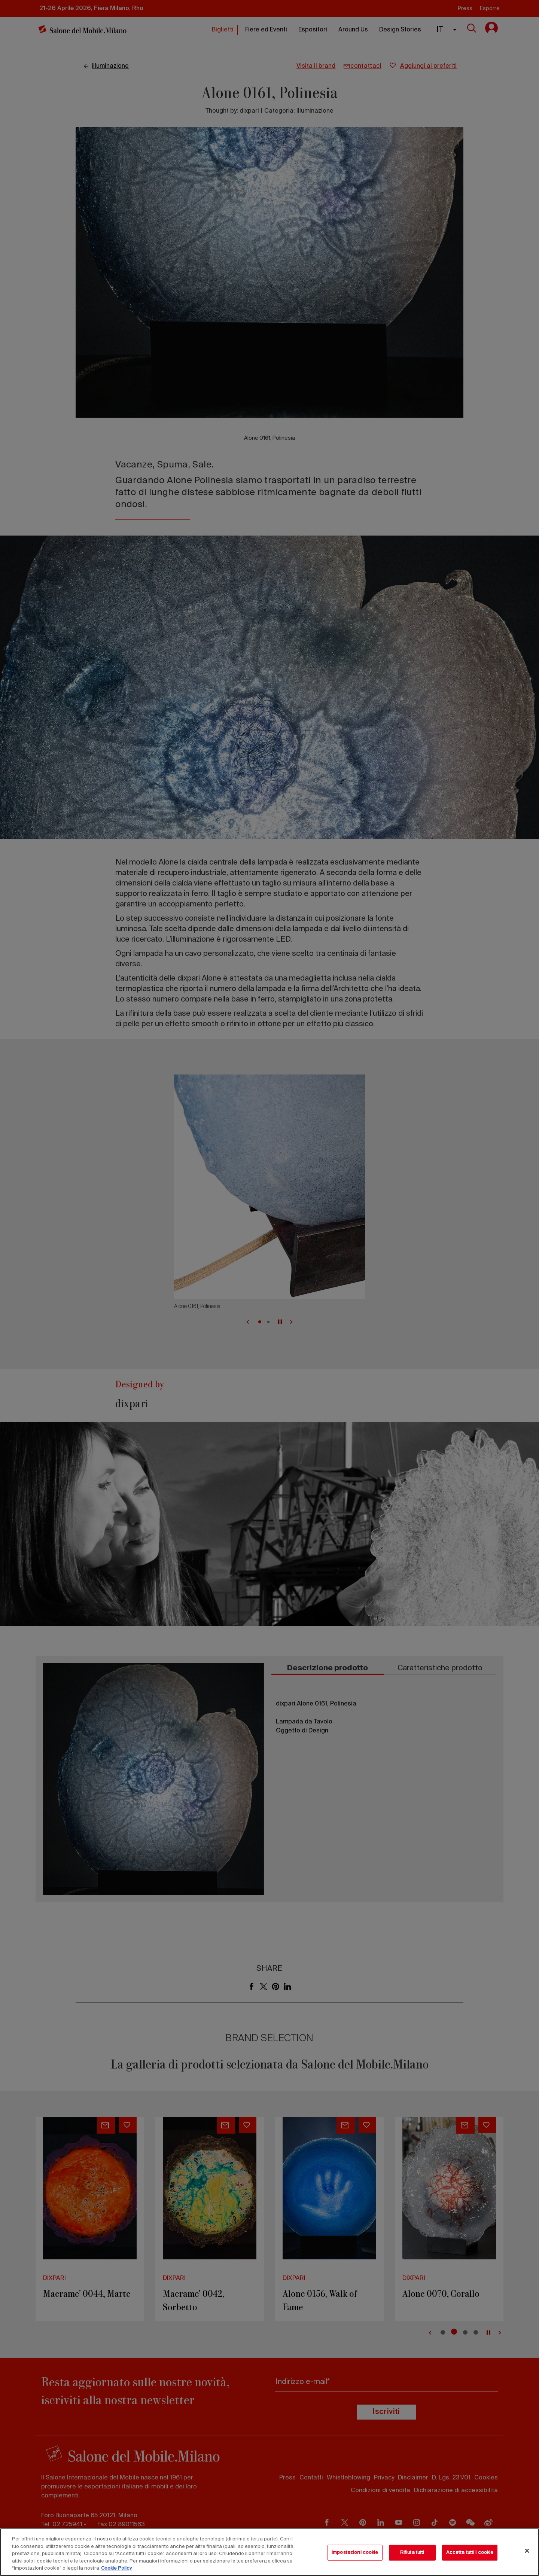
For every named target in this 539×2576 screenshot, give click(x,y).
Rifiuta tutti (412, 2552)
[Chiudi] (527, 2551)
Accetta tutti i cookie (470, 2552)
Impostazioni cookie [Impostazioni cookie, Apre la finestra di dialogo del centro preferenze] (355, 2552)
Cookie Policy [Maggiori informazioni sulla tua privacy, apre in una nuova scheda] (116, 2568)
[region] (269, 2552)
